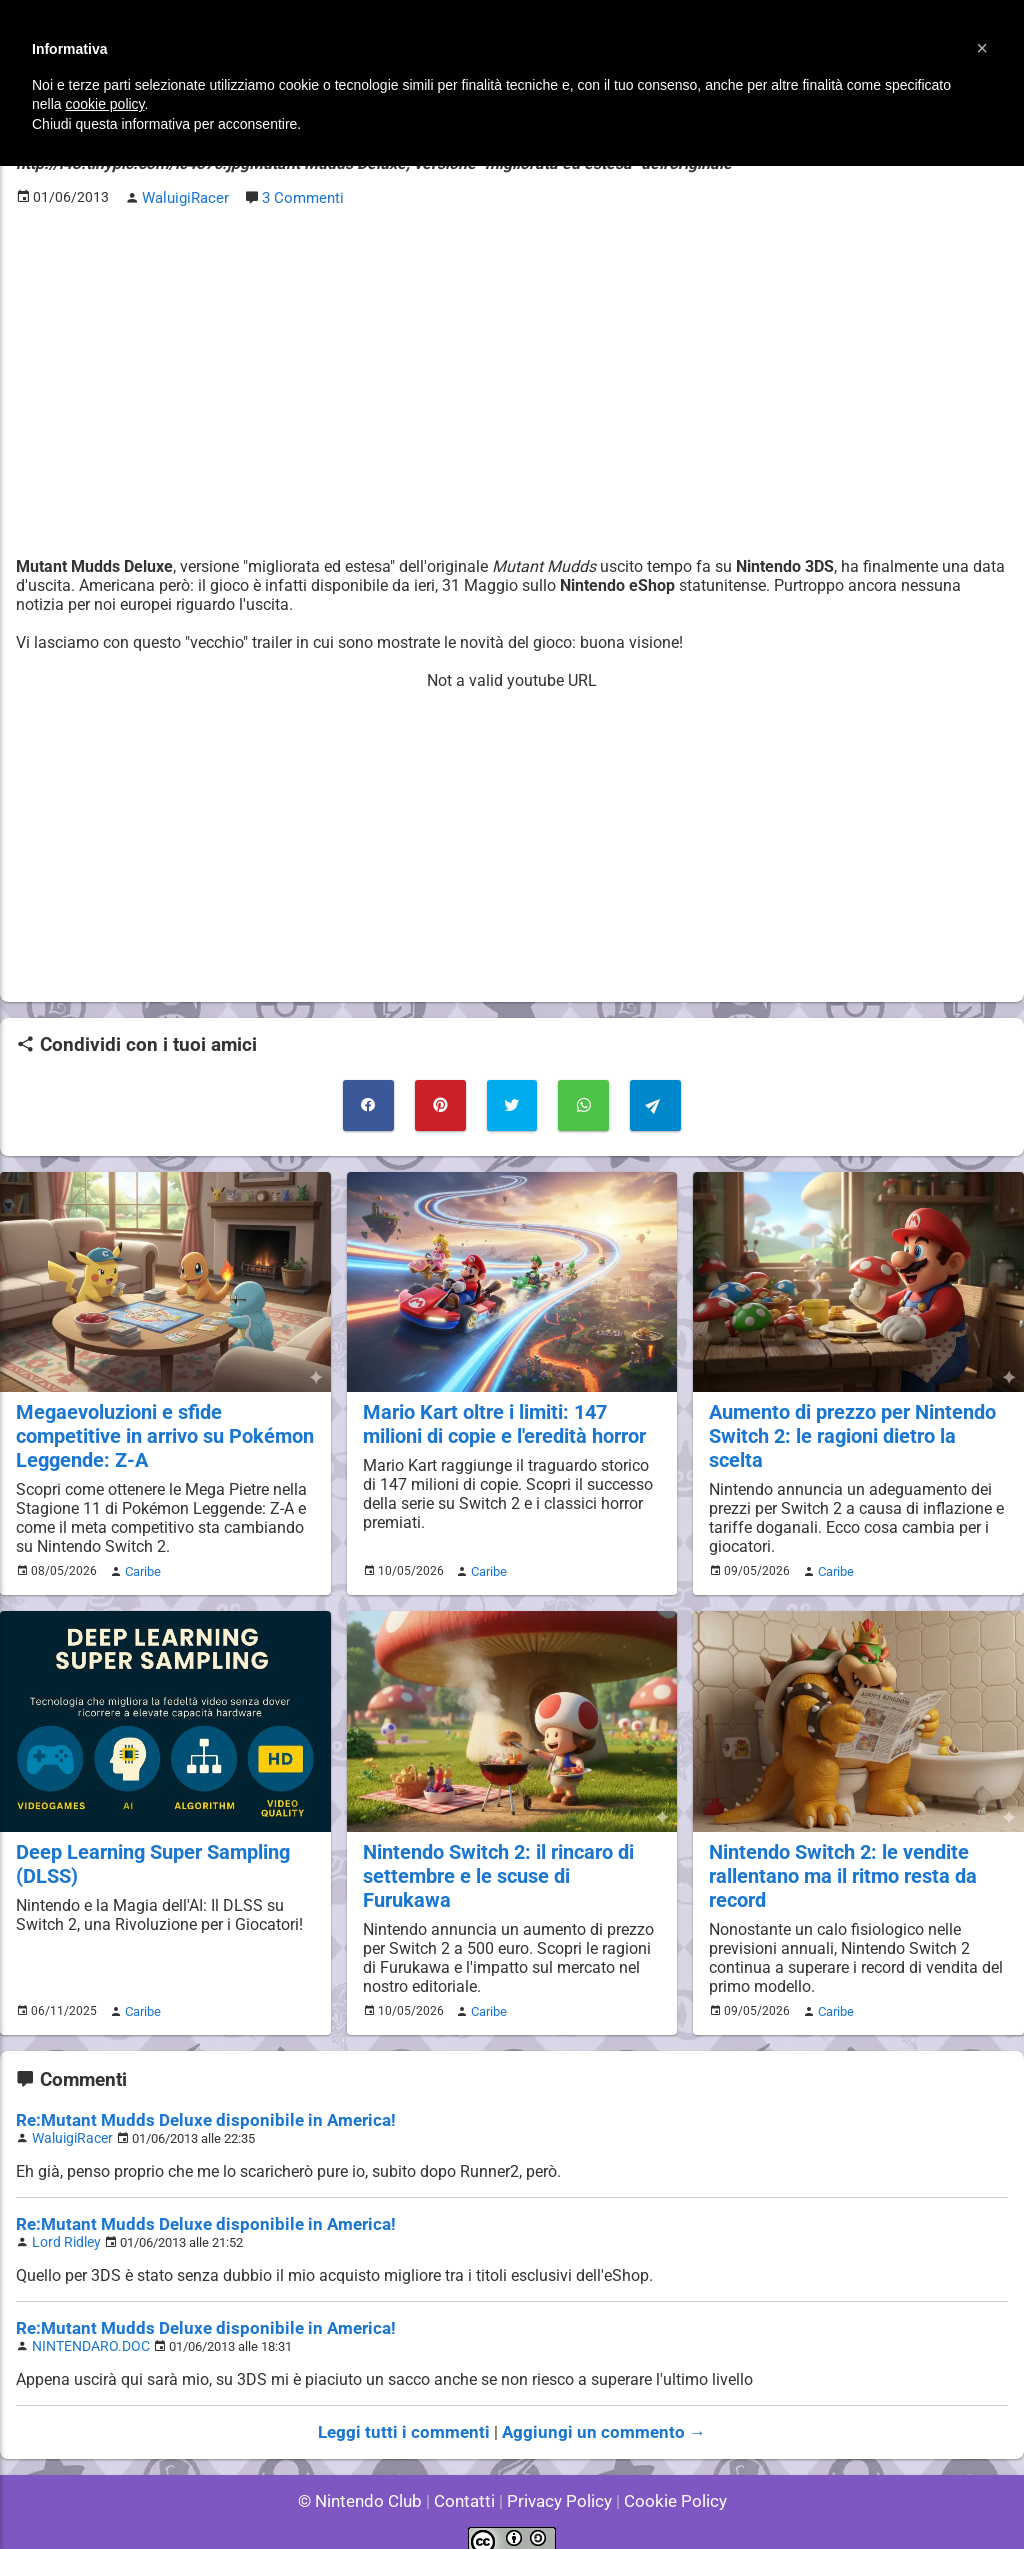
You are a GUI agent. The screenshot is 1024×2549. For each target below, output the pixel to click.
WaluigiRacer (69, 2122)
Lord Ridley (63, 2224)
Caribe (140, 1562)
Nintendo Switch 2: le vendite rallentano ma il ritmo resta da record (838, 1863)
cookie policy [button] (104, 104)
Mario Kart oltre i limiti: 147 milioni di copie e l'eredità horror (501, 1417)
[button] (982, 48)
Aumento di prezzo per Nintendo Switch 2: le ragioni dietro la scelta (857, 1417)
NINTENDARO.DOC (85, 2326)
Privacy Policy (557, 2478)
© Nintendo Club (368, 2478)
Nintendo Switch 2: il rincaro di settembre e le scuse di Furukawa (507, 1852)
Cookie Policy (666, 2478)
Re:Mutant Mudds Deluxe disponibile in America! (190, 2105)
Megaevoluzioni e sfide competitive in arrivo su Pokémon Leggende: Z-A (160, 1428)
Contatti (467, 2478)
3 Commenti (300, 196)
